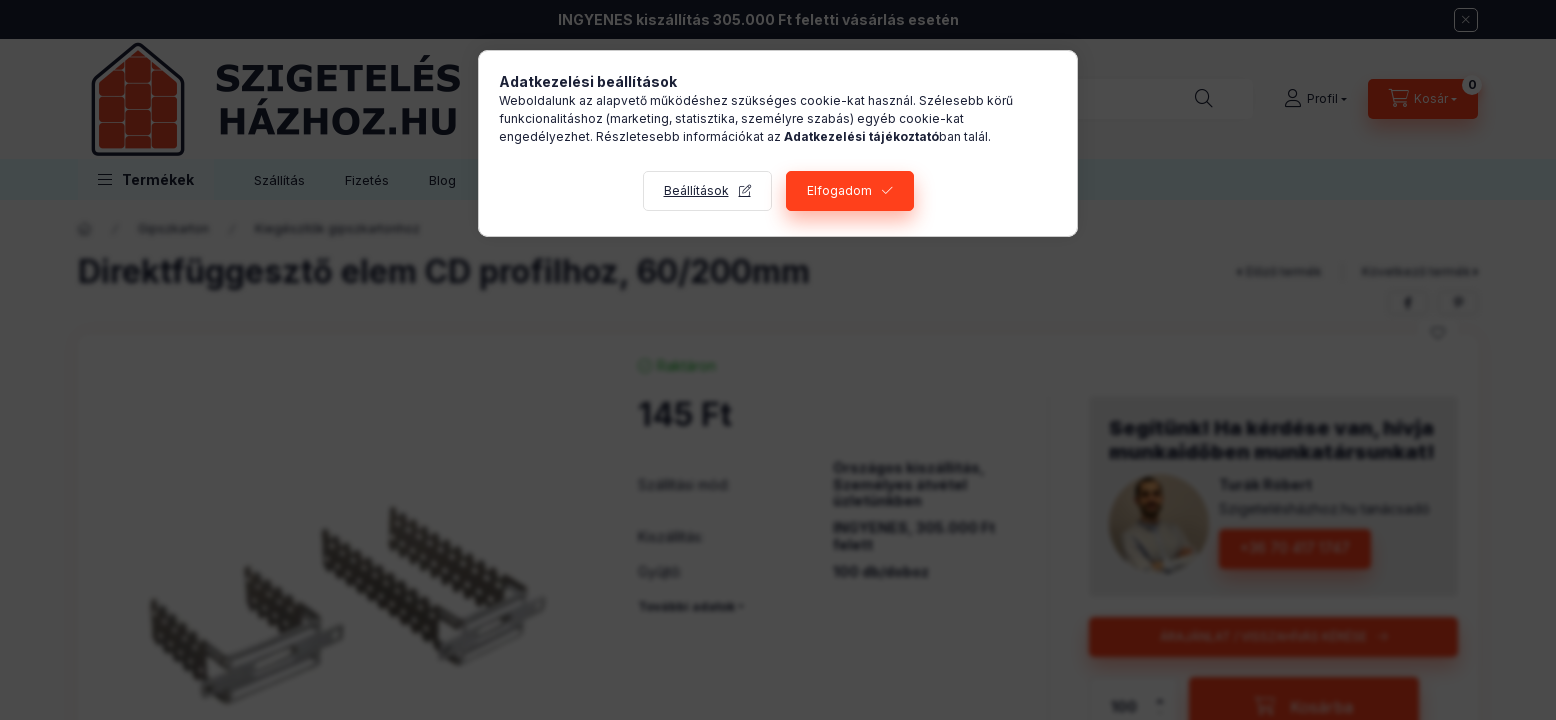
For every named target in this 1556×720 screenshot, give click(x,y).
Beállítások (696, 190)
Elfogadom (839, 190)
